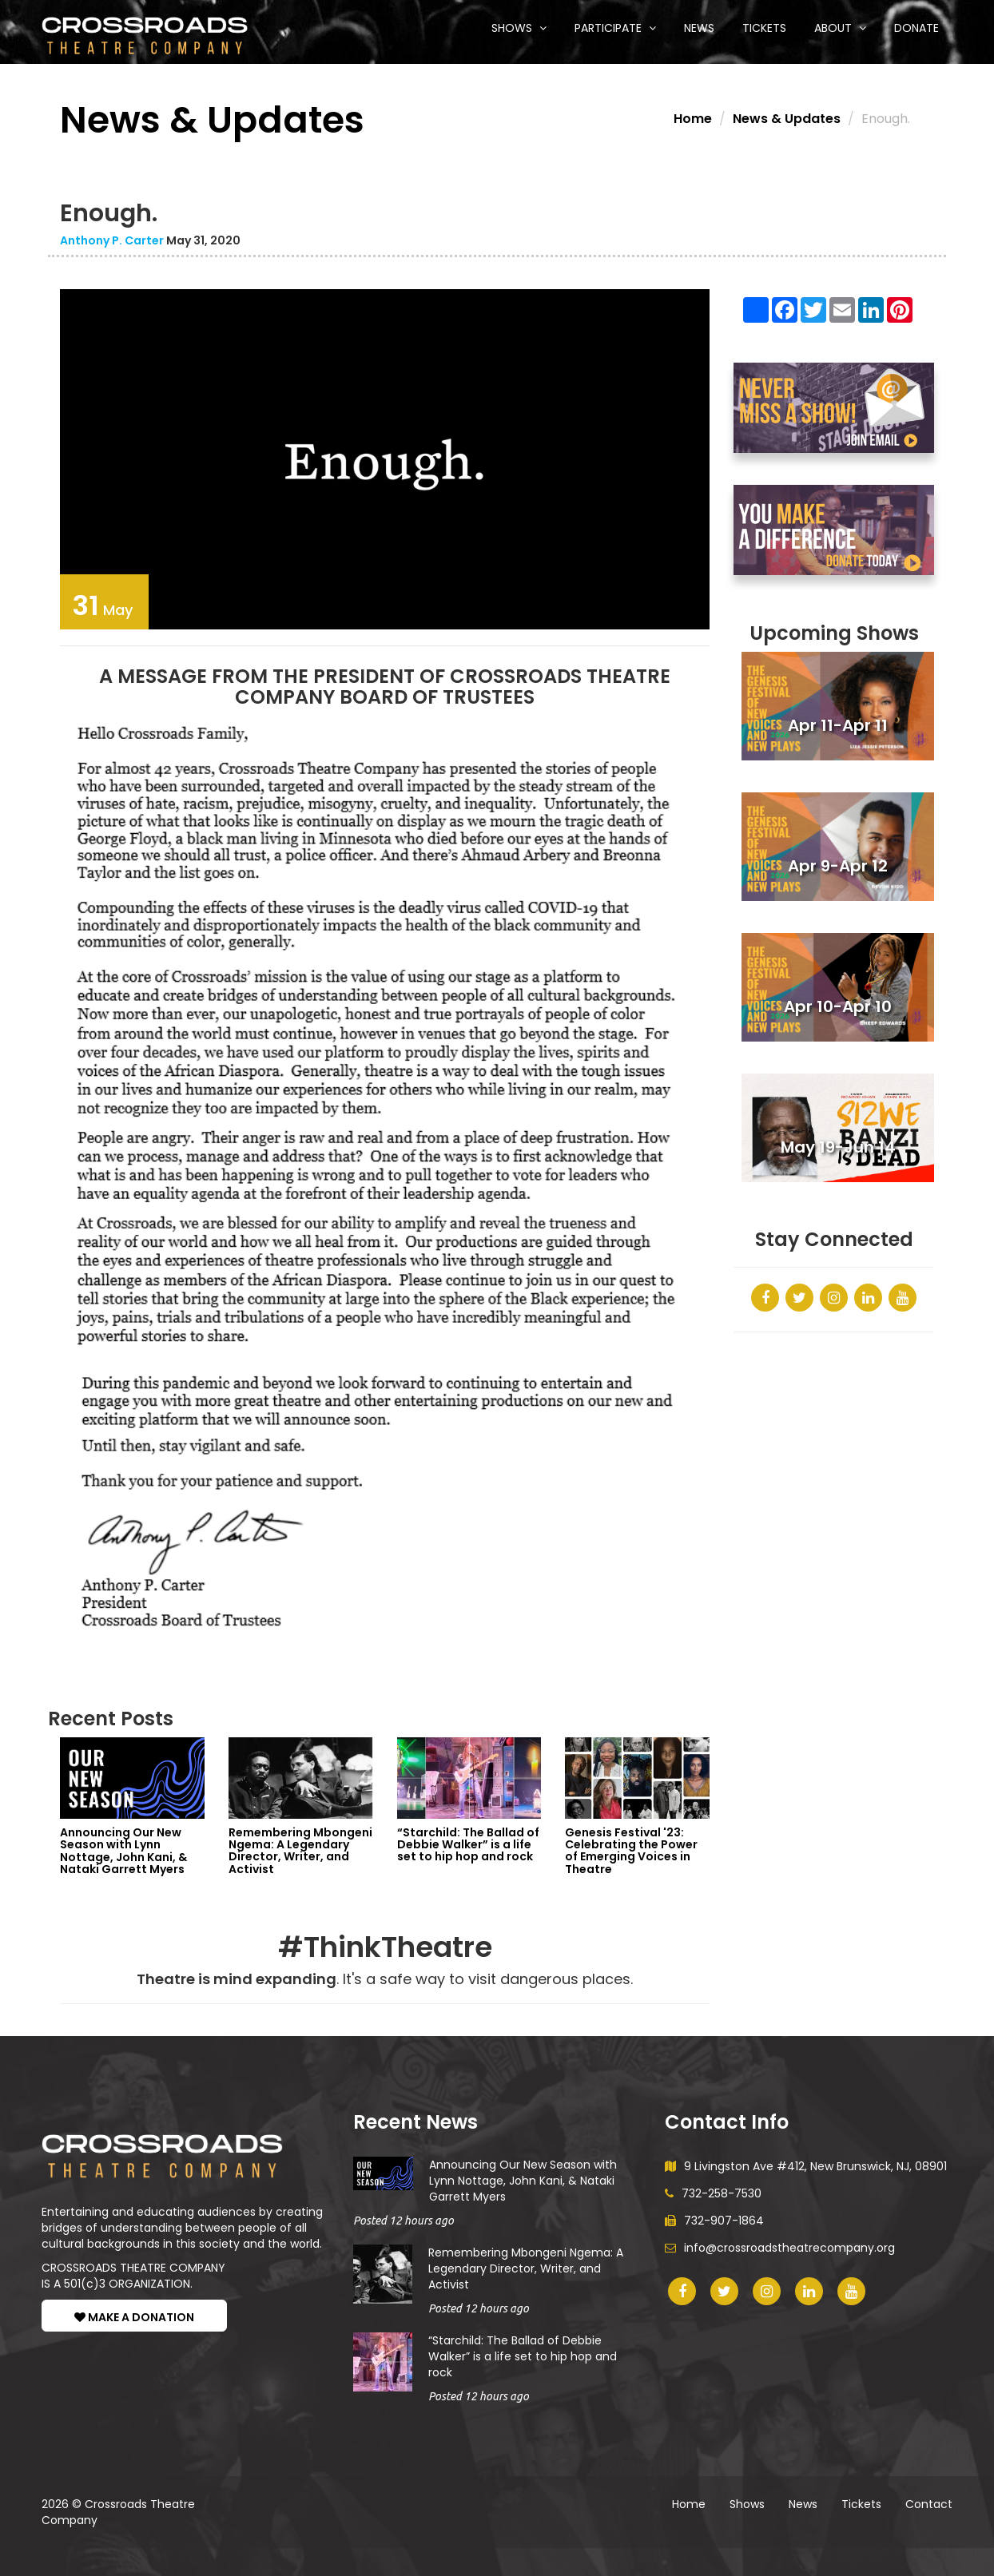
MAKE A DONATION (134, 2317)
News (699, 28)
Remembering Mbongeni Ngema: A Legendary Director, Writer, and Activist (525, 2268)
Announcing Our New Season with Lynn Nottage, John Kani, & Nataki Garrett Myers (523, 2181)
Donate (916, 28)
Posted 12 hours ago (403, 2220)
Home (693, 118)
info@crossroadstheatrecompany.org (780, 2248)
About (840, 28)
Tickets (764, 28)
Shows (519, 28)
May (102, 605)
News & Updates (787, 118)
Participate (615, 28)
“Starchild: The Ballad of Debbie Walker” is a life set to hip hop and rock (522, 2356)
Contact (928, 2504)
